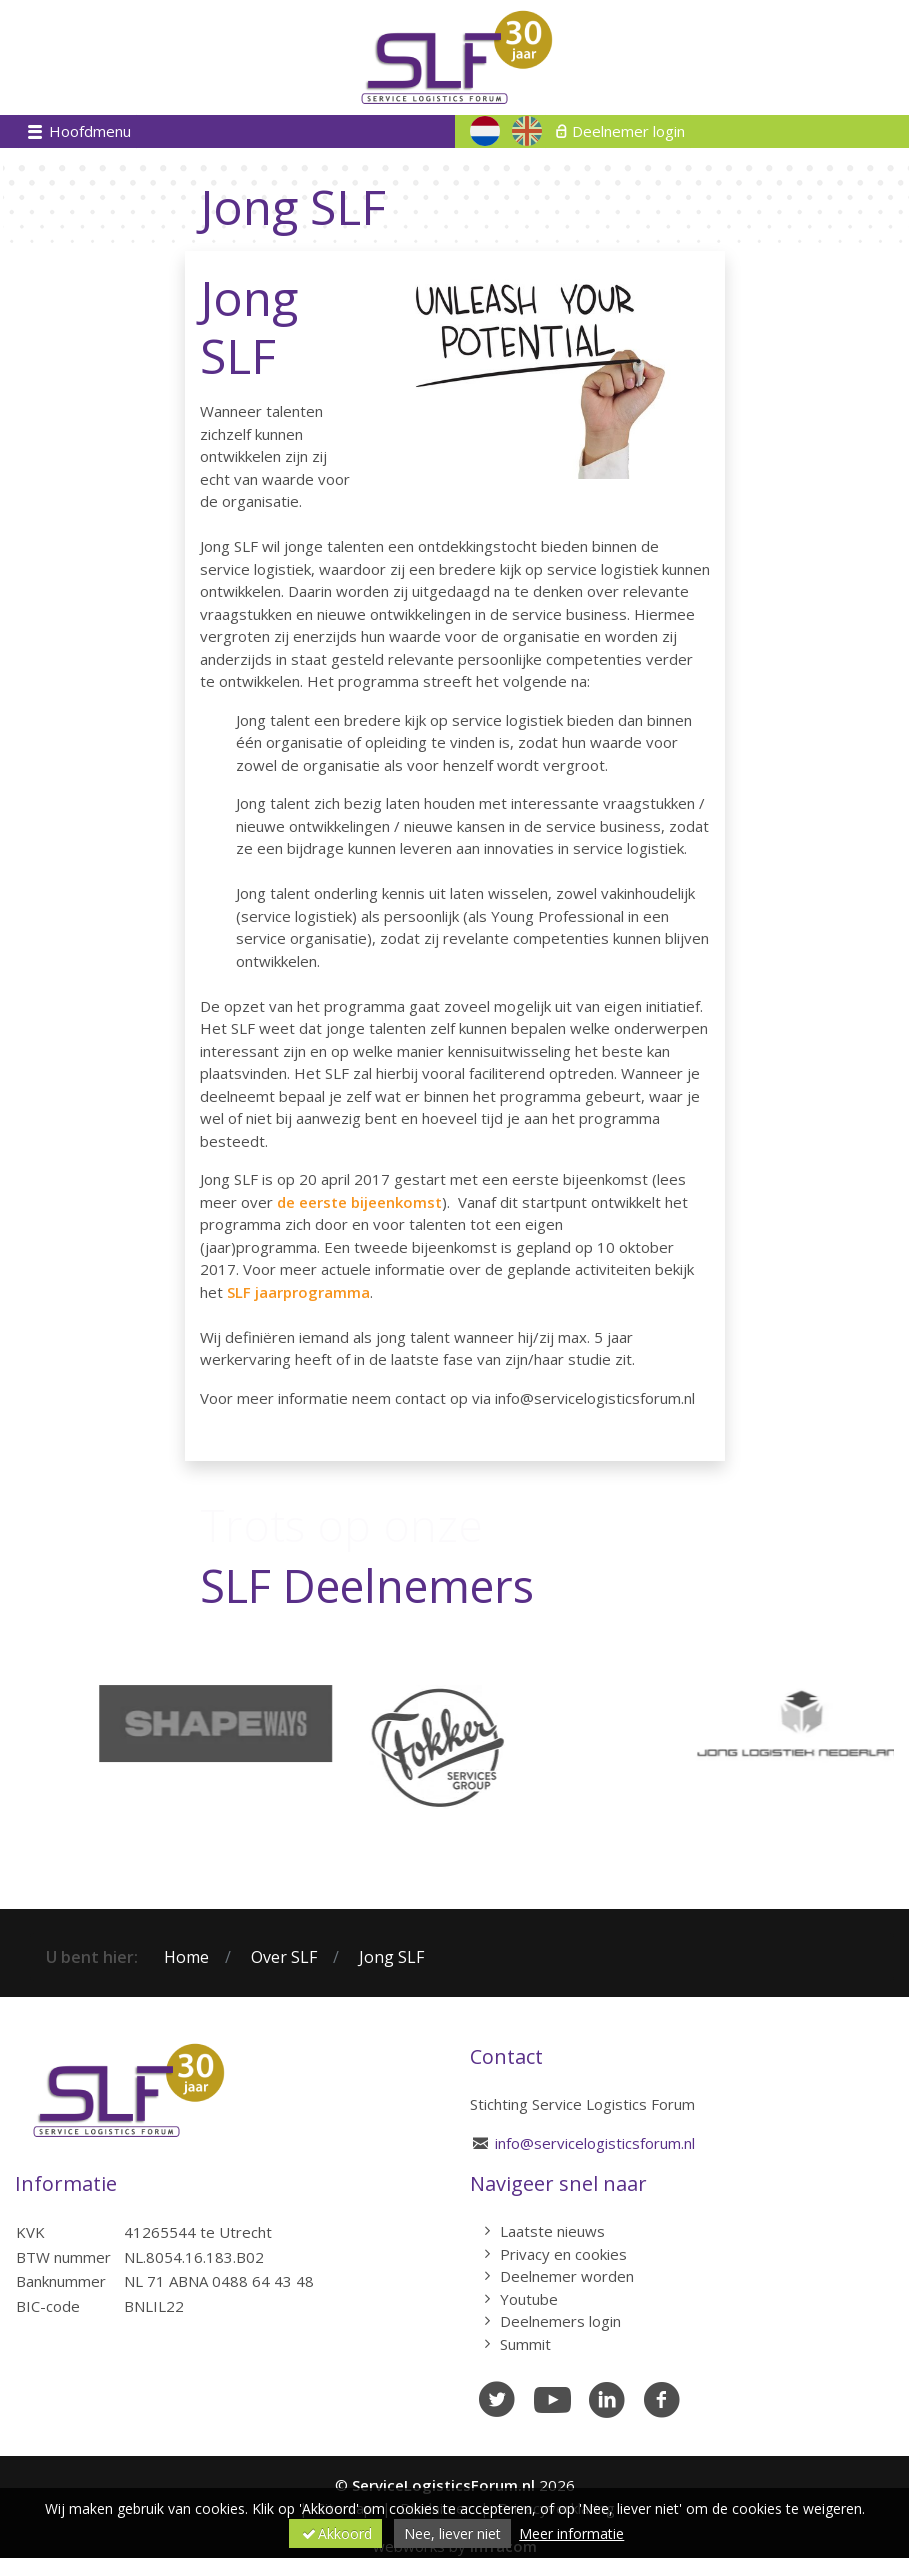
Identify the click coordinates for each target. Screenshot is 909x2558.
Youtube (529, 2299)
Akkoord (336, 2533)
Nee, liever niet (452, 2533)
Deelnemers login (560, 2321)
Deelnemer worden (567, 2276)
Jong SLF (391, 1957)
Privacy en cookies (563, 2254)
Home (186, 1957)
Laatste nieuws (552, 2231)
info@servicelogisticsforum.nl (595, 2143)
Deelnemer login (628, 131)
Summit (525, 2344)
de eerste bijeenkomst (359, 1202)
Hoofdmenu (88, 131)
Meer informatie (571, 2533)
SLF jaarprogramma (298, 1292)
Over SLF (284, 1957)
